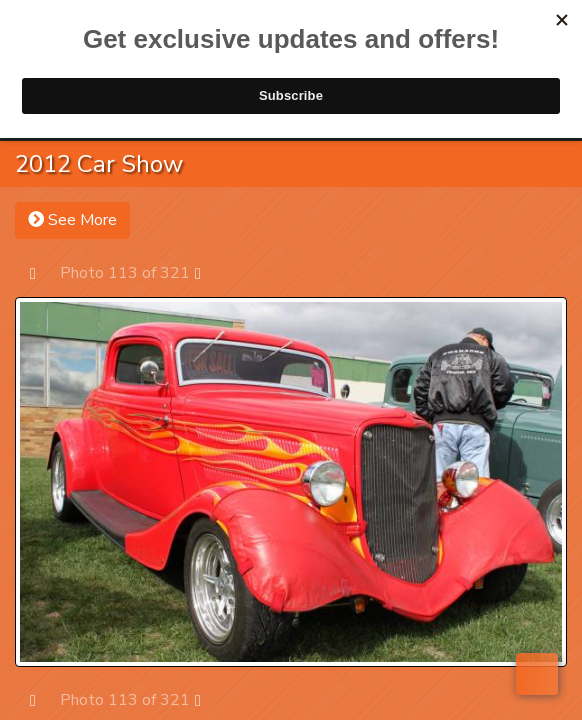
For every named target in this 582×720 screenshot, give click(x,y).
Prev (42, 272)
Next (207, 272)
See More (72, 220)
